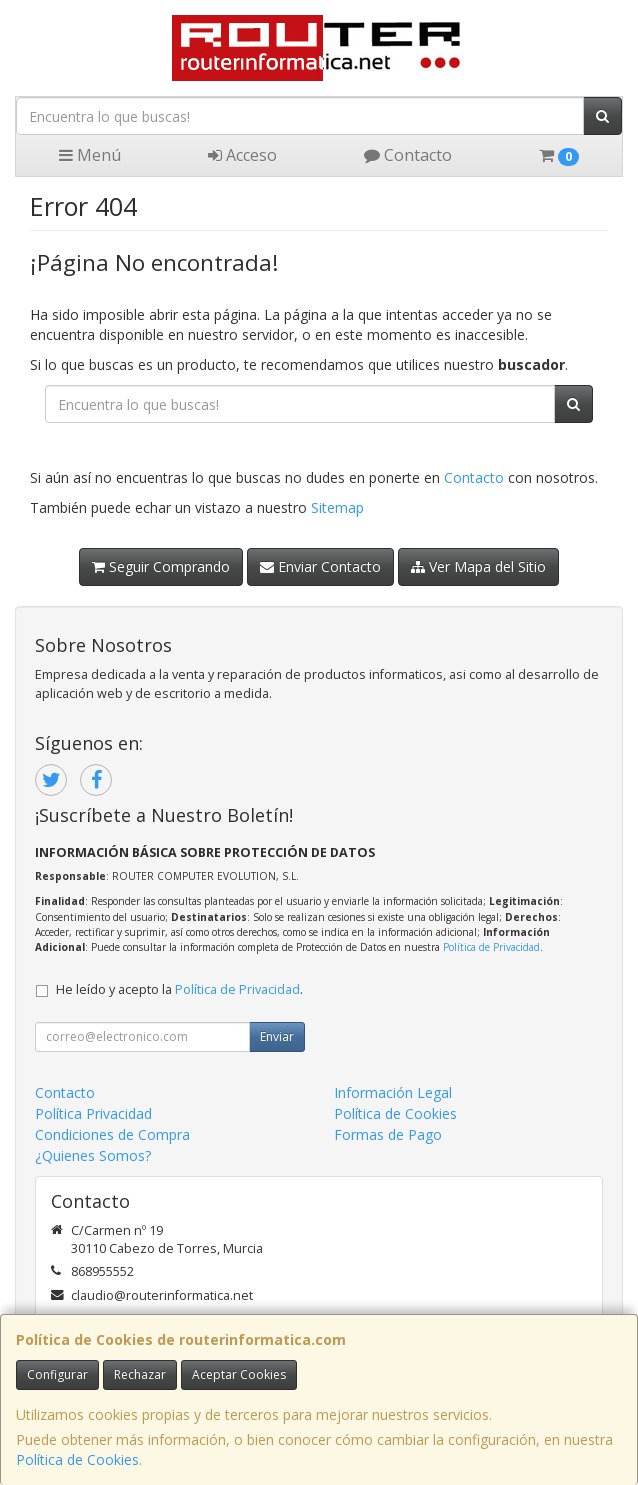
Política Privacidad (93, 1113)
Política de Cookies (77, 1459)
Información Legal (393, 1092)
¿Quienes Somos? (93, 1155)
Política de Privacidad (491, 947)
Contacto (408, 155)
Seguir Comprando (161, 566)
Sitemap (337, 507)
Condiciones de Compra (112, 1134)
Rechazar (140, 1374)
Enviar (277, 1036)
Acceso (242, 155)
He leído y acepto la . (179, 989)
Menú (90, 155)
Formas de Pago (388, 1134)
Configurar (57, 1374)
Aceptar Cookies (239, 1374)
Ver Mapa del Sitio (478, 566)
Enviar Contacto (320, 566)
